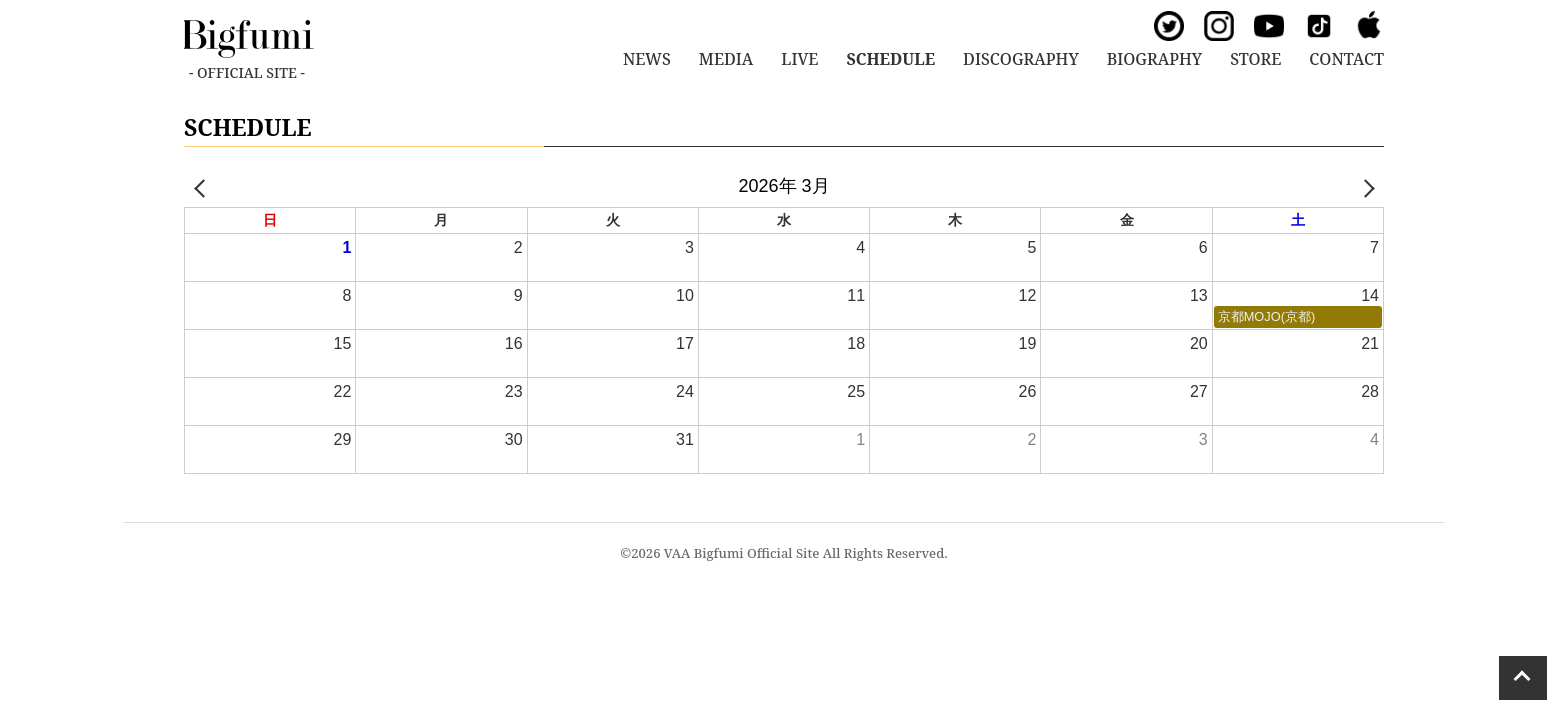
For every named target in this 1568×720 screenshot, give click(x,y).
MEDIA (726, 59)
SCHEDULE (890, 59)
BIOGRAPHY (1154, 59)
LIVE (799, 59)
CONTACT (1346, 59)
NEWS (647, 59)
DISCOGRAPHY (1021, 59)
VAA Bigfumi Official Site (741, 553)
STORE (1255, 59)
